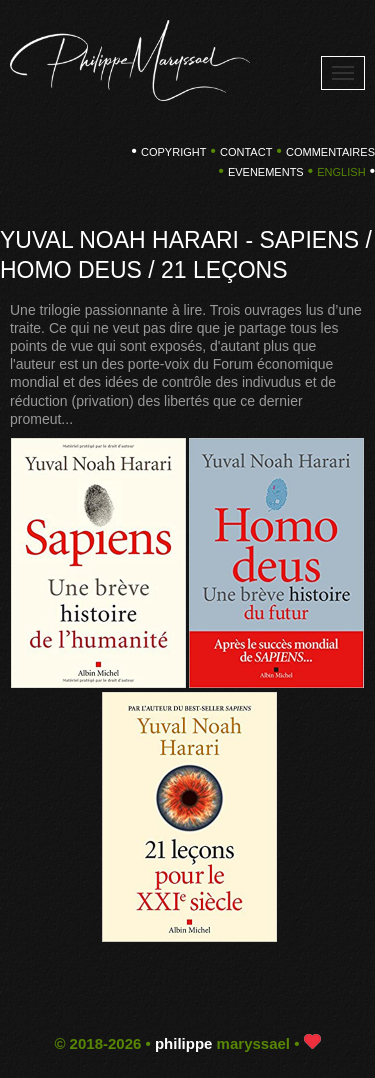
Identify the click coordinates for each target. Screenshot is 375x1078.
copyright (173, 152)
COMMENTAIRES (330, 152)
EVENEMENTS (266, 172)
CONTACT (246, 152)
